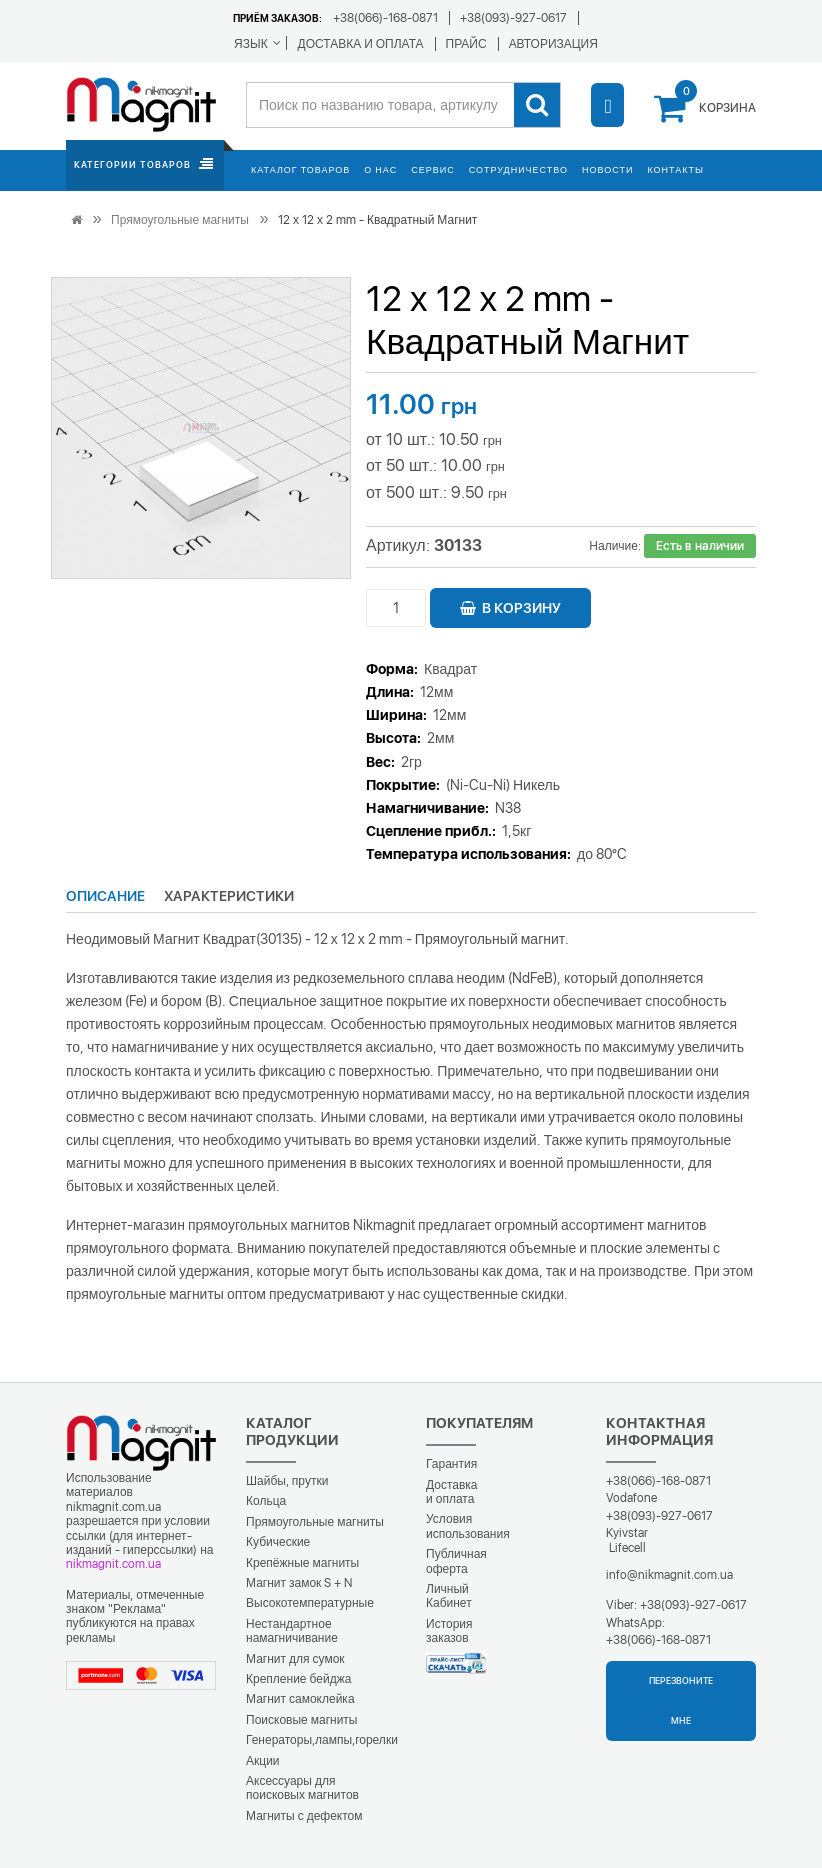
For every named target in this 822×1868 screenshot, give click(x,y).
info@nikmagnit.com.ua (669, 1575)
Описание (105, 896)
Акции (263, 1761)
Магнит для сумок (295, 1659)
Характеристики (229, 896)
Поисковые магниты (302, 1720)
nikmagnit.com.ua (113, 1564)
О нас (380, 169)
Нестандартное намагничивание (292, 1631)
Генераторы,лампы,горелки (322, 1740)
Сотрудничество (518, 169)
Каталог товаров (300, 169)
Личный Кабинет (449, 1596)
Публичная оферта (456, 1561)
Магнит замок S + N (299, 1583)
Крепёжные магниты (302, 1563)
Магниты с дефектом (304, 1816)
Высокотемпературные (310, 1603)
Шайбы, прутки (287, 1481)
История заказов (449, 1631)
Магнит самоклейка (300, 1699)
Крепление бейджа (298, 1679)
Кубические (278, 1542)
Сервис (432, 169)
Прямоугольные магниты (180, 220)
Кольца (266, 1501)
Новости (607, 169)
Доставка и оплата (452, 1492)
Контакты (675, 169)
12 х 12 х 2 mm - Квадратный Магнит (377, 220)
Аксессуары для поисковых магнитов (302, 1788)
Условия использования (468, 1526)
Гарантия (451, 1464)
